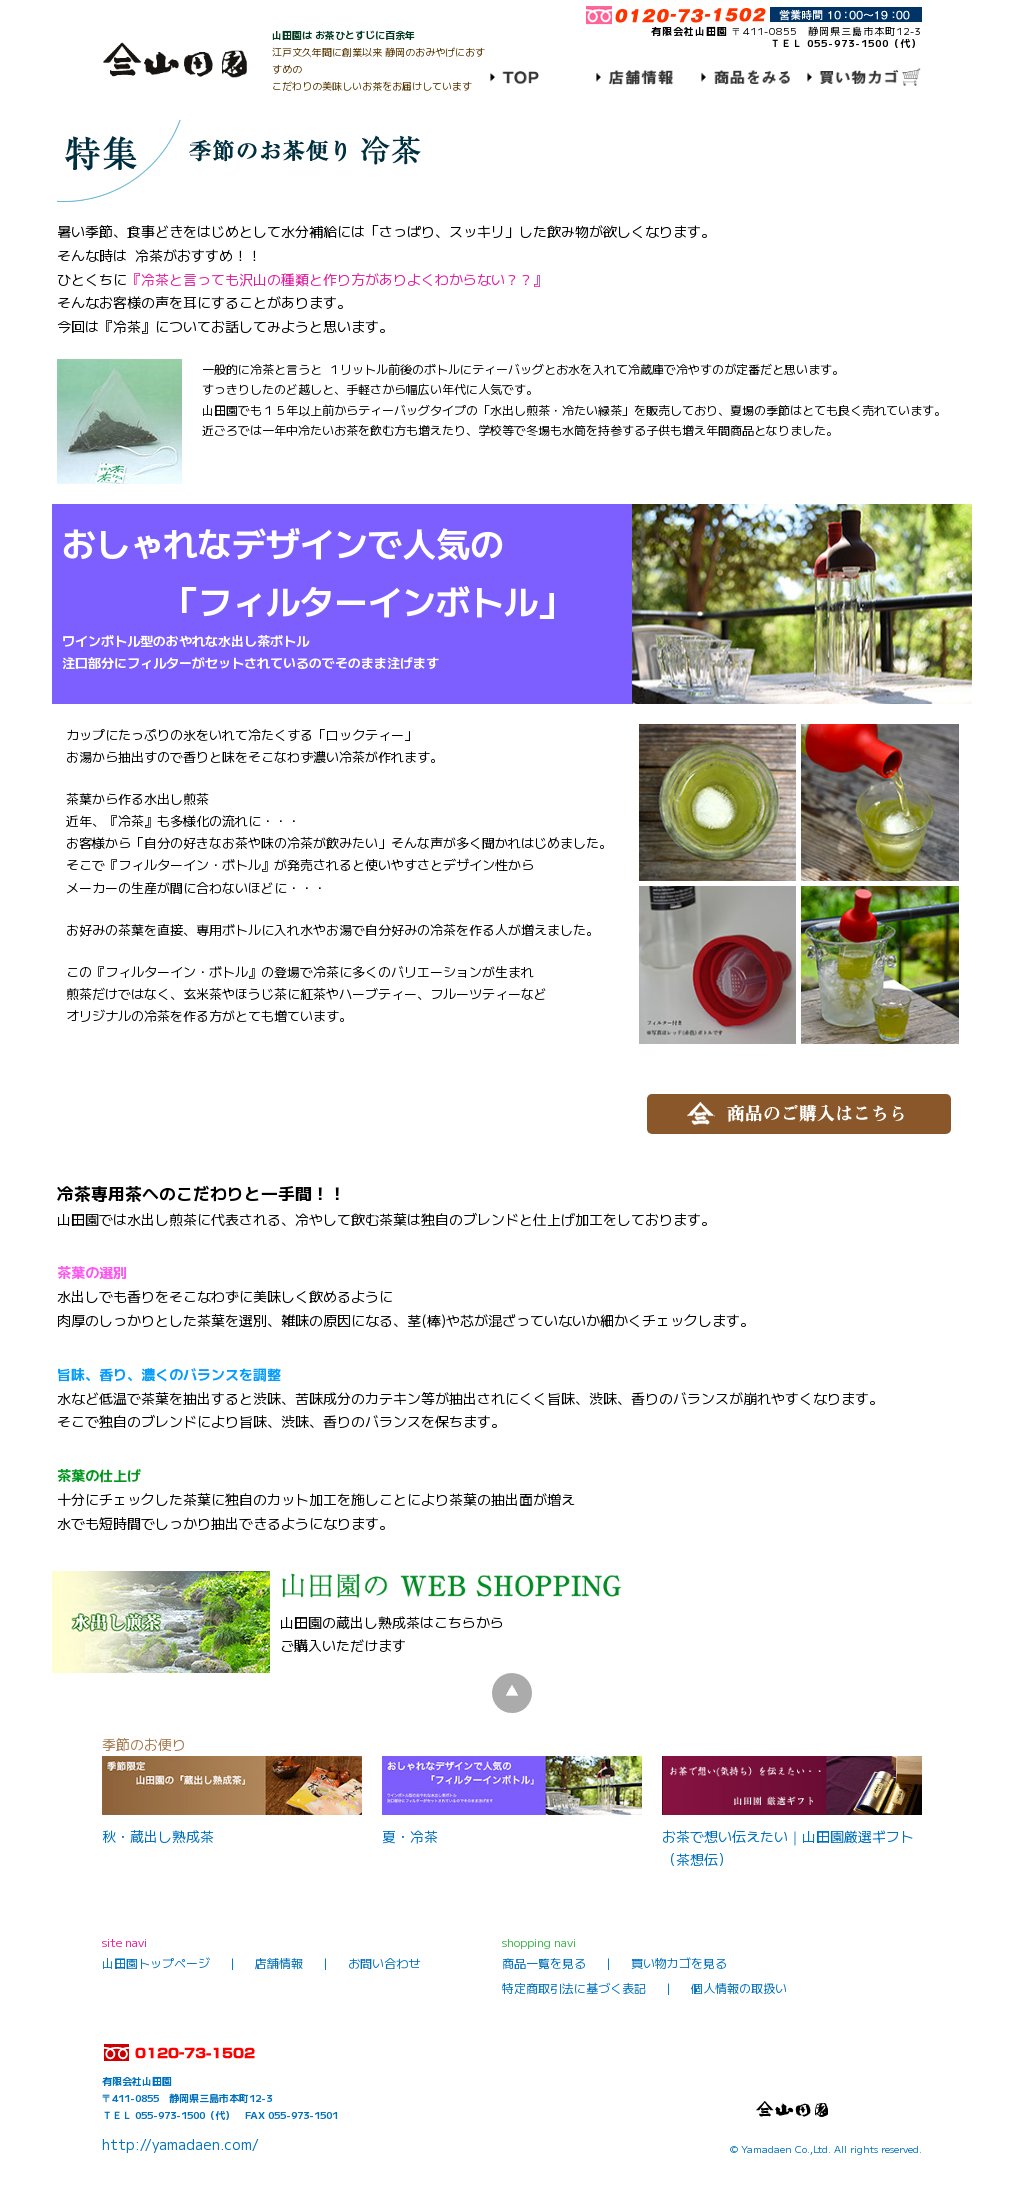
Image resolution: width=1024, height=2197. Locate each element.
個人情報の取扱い (739, 1987)
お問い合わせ (384, 1962)
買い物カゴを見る (679, 1962)
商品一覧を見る (544, 1962)
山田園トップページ (156, 1962)
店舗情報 (279, 1962)
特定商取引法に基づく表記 (574, 1987)
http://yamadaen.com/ (180, 2144)
